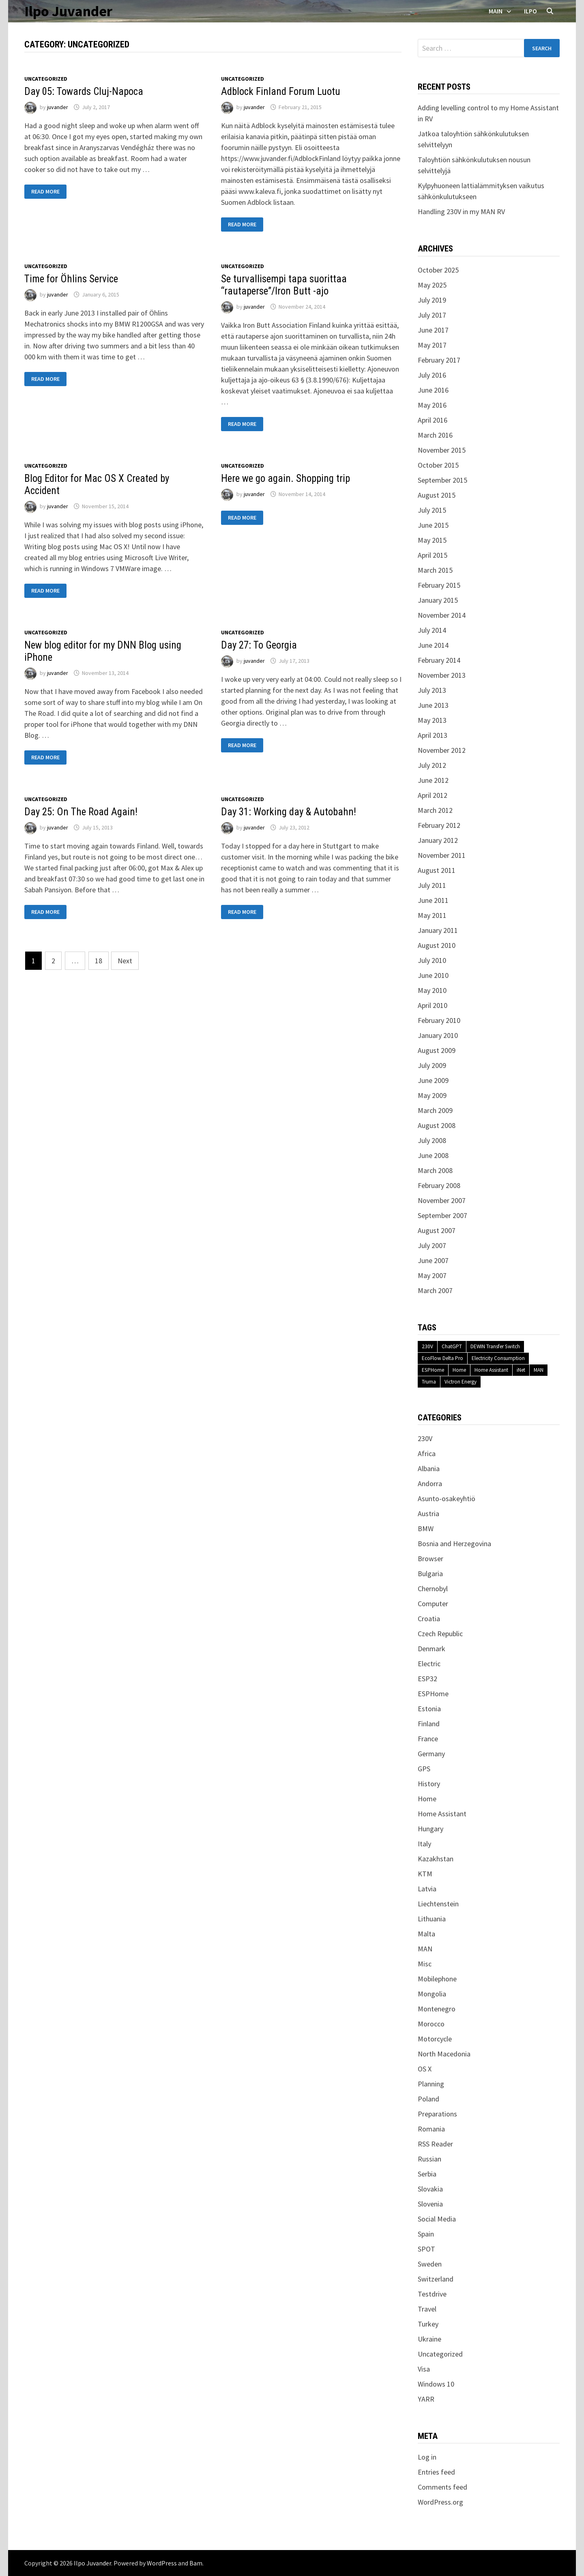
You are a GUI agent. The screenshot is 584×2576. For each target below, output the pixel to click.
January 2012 (438, 840)
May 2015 (432, 540)
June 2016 (433, 390)
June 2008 (433, 1155)
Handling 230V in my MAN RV (461, 211)
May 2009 (432, 1095)
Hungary (430, 1828)
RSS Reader (435, 2143)
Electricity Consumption (498, 1358)
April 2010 (432, 1005)
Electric (429, 1663)
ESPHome (433, 1369)
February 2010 (439, 1020)
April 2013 (432, 735)
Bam (195, 2563)
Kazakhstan (435, 1858)
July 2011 (432, 885)
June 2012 (433, 780)
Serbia (427, 2174)
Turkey (428, 2324)
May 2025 (432, 285)
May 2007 (432, 1275)
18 (98, 960)
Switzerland (435, 2279)
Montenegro (436, 2008)
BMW (426, 1528)
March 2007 (435, 1290)
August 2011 (436, 870)
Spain (426, 2234)
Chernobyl (433, 1588)
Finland (429, 1723)
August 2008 (436, 1125)
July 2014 (432, 630)
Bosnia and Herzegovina (454, 1543)
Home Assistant (491, 1369)
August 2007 (436, 1230)
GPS (424, 1768)
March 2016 (435, 435)
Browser (430, 1558)
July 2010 (432, 960)
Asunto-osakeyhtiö (446, 1498)
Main (495, 11)
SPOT (426, 2249)
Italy (424, 1843)
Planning (431, 2083)
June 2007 (433, 1260)
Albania (429, 1468)
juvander (57, 107)
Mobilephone (437, 1978)
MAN (538, 1369)
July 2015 (432, 510)
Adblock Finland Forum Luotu (280, 91)
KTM (425, 1873)
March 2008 (435, 1170)
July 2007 (432, 1245)
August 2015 (436, 495)
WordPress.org (440, 2502)
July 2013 (432, 690)
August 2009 (436, 1050)
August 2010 (436, 945)
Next (125, 960)
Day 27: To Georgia (259, 645)
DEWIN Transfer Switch (495, 1346)
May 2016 (432, 405)
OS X (425, 2068)
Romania (431, 2128)
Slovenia (430, 2204)
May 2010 (432, 990)
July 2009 (432, 1065)
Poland (428, 2098)
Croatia (429, 1618)
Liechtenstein (438, 1903)
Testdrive (432, 2294)
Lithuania (432, 1918)
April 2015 (432, 555)
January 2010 (438, 1035)
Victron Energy (460, 1381)
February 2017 (439, 360)
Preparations (437, 2113)
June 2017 (433, 330)
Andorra (430, 1483)
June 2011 (433, 900)
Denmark (431, 1648)
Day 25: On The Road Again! (80, 812)
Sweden (430, 2264)
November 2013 (442, 675)
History (429, 1783)
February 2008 (439, 1185)
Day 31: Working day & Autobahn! (288, 812)
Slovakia (430, 2189)
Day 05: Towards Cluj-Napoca (83, 91)
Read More (45, 192)
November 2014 (442, 615)
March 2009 (435, 1110)
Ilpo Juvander (68, 11)
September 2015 (442, 480)
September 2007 (442, 1215)
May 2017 (432, 345)
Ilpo (530, 11)
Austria (428, 1513)
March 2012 (435, 810)
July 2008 (432, 1140)
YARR (426, 2399)
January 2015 (438, 600)
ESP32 (427, 1678)
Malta (426, 1933)
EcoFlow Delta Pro (442, 1358)
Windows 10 (436, 2384)
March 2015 (435, 570)
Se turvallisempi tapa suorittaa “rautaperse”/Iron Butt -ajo (284, 285)
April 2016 (432, 420)
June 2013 (433, 705)
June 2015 (433, 525)
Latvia (427, 1888)
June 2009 (433, 1080)
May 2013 (432, 720)
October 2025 (438, 270)
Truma (429, 1381)
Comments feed (442, 2487)
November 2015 (442, 450)
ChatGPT (452, 1346)
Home (459, 1369)
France (428, 1738)
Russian (429, 2158)
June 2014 (433, 645)
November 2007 (442, 1200)
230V (427, 1346)
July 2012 (432, 765)
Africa (427, 1453)
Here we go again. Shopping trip (285, 478)
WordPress (162, 2563)
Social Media (437, 2219)
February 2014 (439, 660)
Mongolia (432, 1993)
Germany (431, 1753)
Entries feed (436, 2472)
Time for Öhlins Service (71, 279)
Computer (433, 1603)
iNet (521, 1369)
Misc (425, 1963)
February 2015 (439, 585)
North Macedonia (444, 2053)
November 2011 (442, 855)
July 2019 (432, 300)
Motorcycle (435, 2038)
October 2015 (438, 465)
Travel (427, 2309)
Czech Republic (440, 1633)
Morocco (431, 2023)
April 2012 (432, 795)
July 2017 (432, 315)
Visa (424, 2369)
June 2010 (433, 975)
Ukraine (429, 2339)
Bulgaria (430, 1573)
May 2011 (432, 915)
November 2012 (442, 750)
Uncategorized (45, 78)
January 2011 (438, 930)
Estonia (429, 1708)
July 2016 (432, 375)
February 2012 (439, 825)
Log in (427, 2457)
